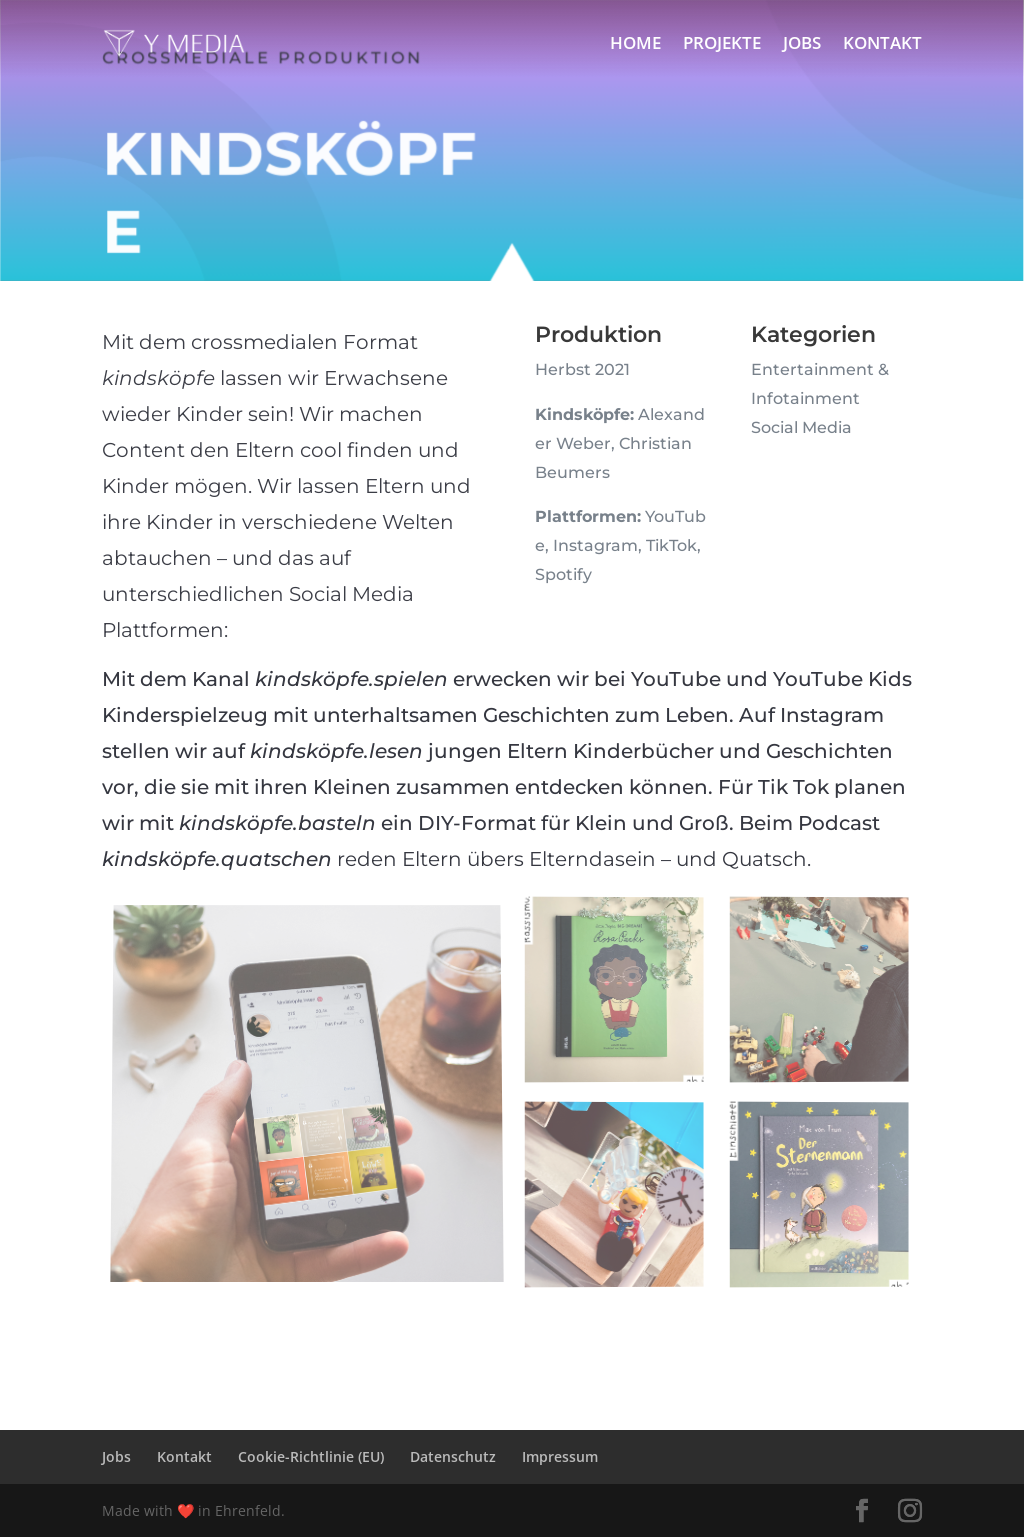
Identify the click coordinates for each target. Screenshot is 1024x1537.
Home (635, 42)
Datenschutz (453, 1456)
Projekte (722, 42)
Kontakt (882, 42)
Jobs (802, 42)
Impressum (560, 1456)
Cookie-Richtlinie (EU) (311, 1456)
